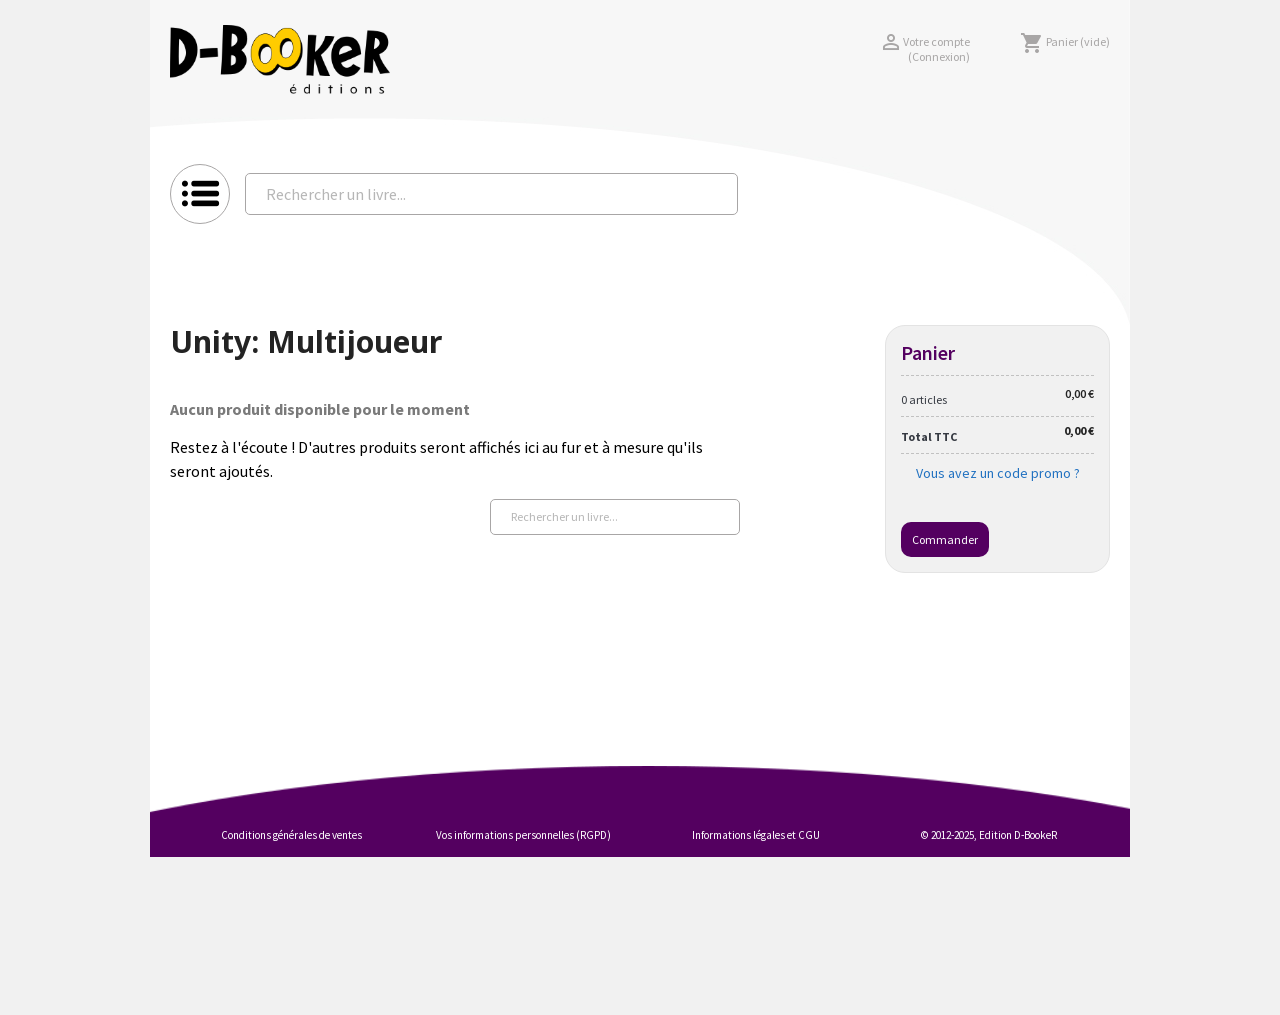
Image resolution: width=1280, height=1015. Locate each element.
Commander (945, 539)
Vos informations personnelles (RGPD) (523, 835)
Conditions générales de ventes (291, 835)
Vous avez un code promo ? (998, 473)
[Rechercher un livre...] (491, 194)
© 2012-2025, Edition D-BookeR (989, 835)
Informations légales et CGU (756, 835)
